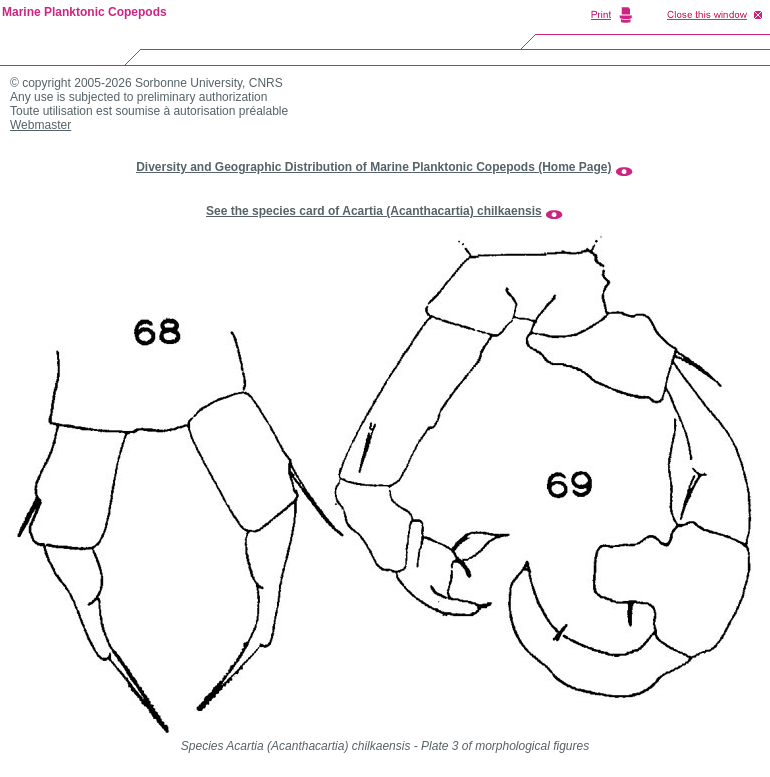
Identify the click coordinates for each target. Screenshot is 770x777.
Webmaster (40, 125)
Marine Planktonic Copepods (84, 12)
